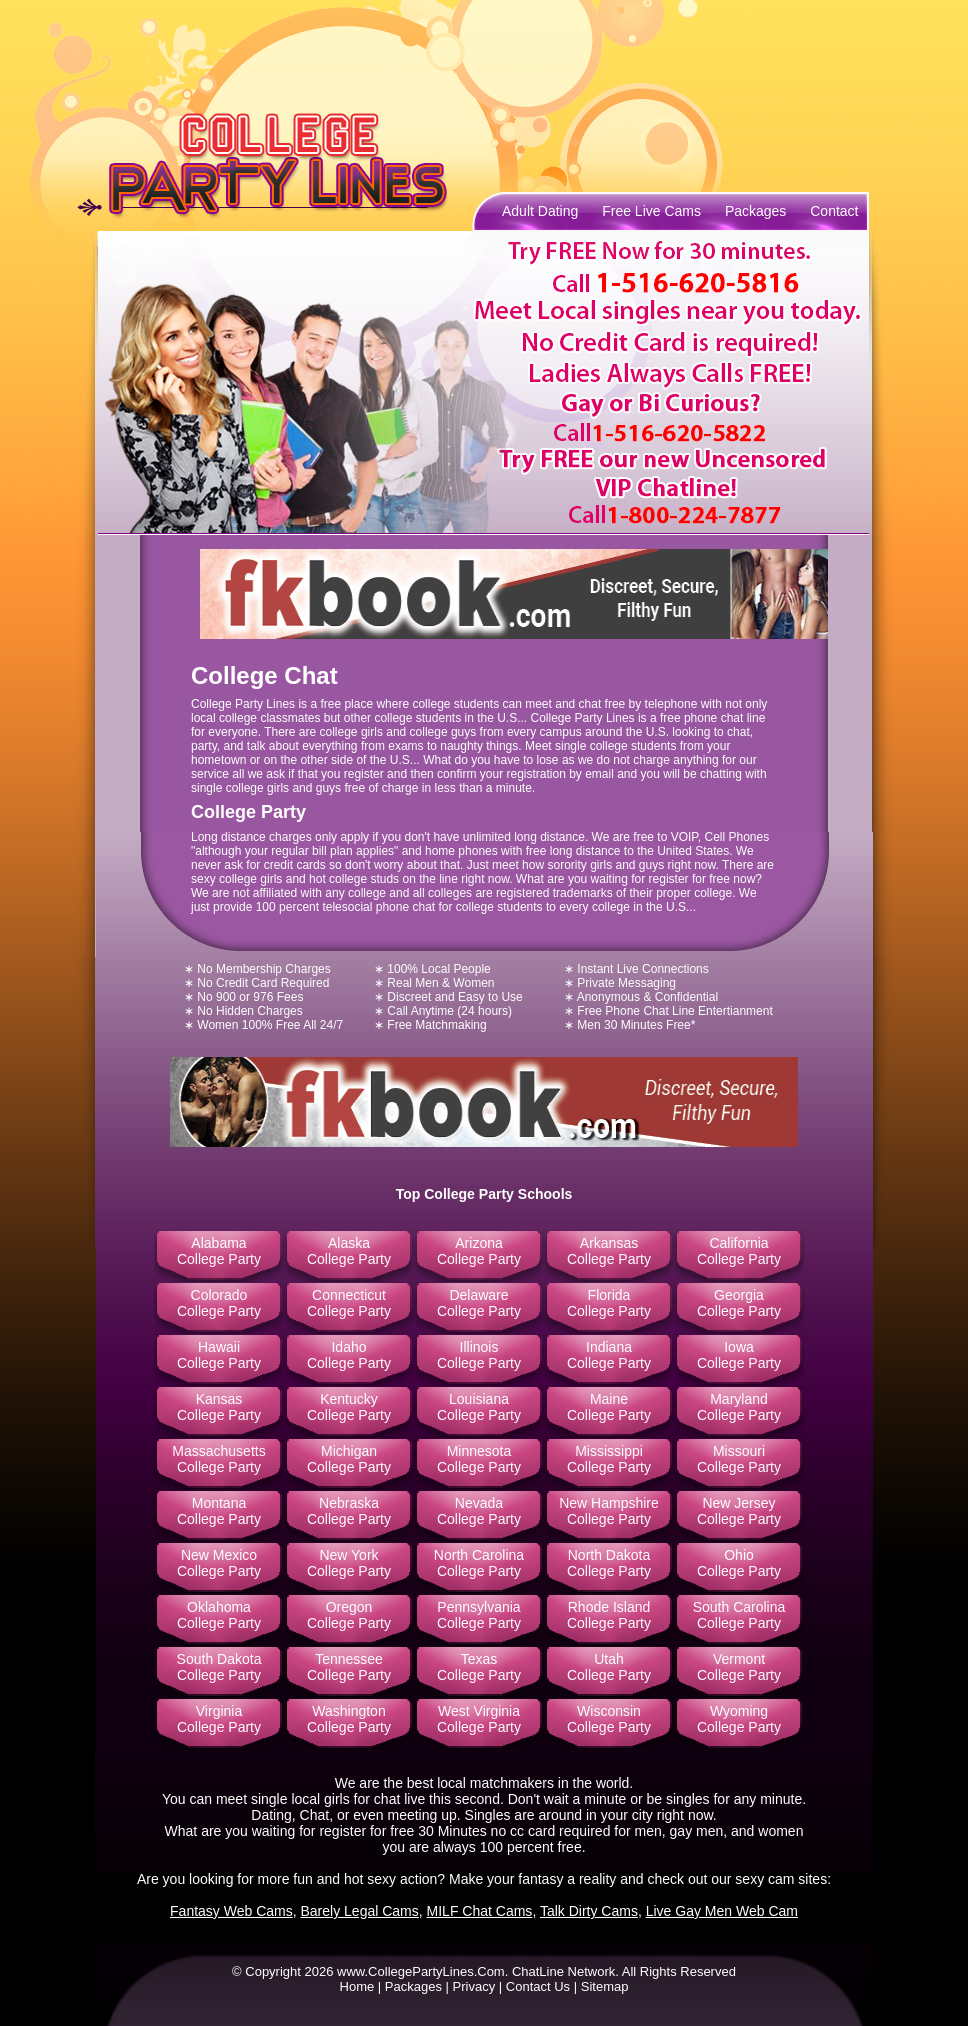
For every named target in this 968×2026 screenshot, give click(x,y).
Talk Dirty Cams (589, 1911)
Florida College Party (609, 1303)
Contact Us (538, 1986)
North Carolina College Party (479, 1563)
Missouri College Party (739, 1459)
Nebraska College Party (349, 1511)
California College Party (739, 1251)
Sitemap (605, 1986)
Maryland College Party (739, 1407)
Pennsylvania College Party (479, 1615)
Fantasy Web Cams (231, 1911)
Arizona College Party (479, 1251)
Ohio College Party (739, 1563)
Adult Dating (540, 211)
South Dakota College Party (219, 1667)
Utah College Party (609, 1667)
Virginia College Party (219, 1719)
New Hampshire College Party (609, 1511)
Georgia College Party (739, 1303)
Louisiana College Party (479, 1407)
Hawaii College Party (219, 1355)
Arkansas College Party (609, 1251)
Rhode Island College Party (609, 1615)
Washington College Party (349, 1719)
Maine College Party (609, 1407)
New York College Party (349, 1563)
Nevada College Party (479, 1511)
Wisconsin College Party (609, 1719)
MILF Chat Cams (480, 1911)
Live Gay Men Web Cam (722, 1911)
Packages (755, 211)
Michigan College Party (349, 1459)
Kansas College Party (219, 1407)
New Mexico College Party (219, 1563)
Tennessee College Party (349, 1667)
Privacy (474, 1986)
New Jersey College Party (739, 1511)
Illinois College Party (479, 1355)
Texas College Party (479, 1667)
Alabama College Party (219, 1251)
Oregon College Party (349, 1615)
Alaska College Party (349, 1251)
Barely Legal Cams (360, 1911)
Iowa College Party (739, 1355)
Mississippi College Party (609, 1459)
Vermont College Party (739, 1667)
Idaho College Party (349, 1355)
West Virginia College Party (479, 1719)
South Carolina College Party (739, 1615)
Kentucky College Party (349, 1407)
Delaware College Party (479, 1303)
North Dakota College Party (609, 1563)
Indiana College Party (609, 1355)
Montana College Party (219, 1511)
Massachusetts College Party (218, 1459)
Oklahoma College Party (219, 1615)
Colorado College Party (219, 1303)
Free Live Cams (651, 211)
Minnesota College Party (479, 1459)
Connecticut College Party (349, 1303)
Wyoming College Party (739, 1719)
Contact (834, 211)
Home (357, 1986)
